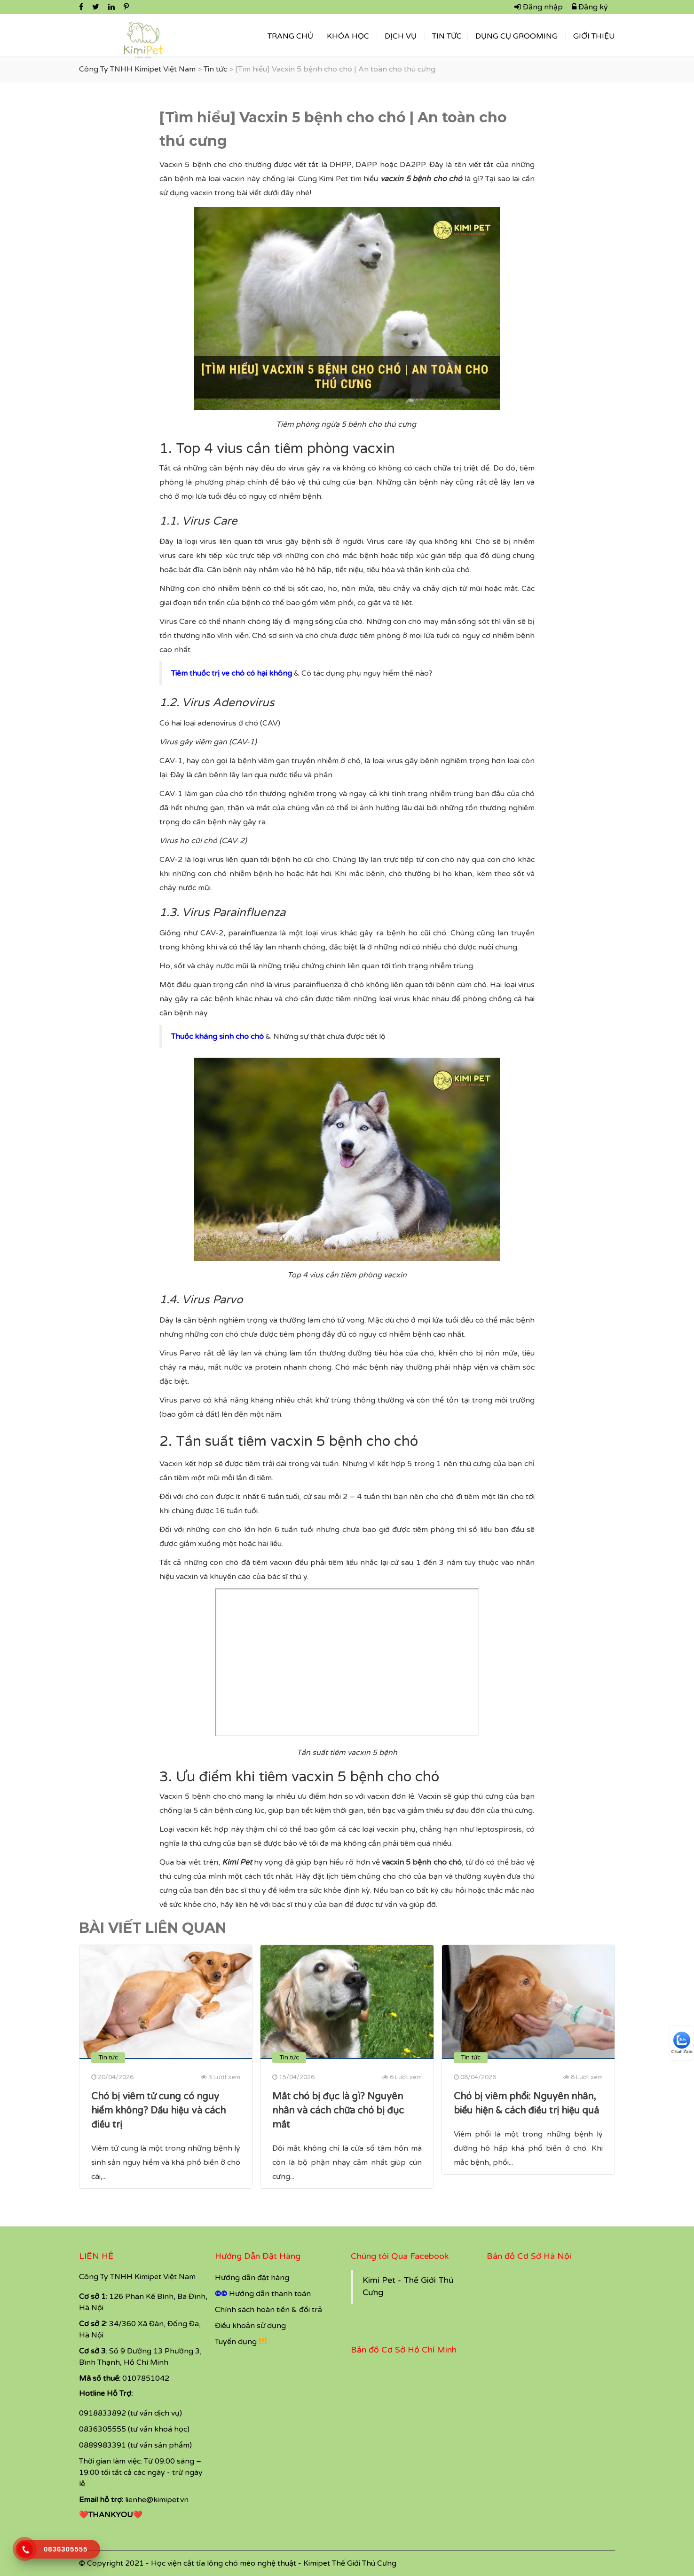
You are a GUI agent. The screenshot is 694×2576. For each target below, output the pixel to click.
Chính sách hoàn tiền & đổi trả (268, 2309)
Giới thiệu (594, 36)
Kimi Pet (237, 1862)
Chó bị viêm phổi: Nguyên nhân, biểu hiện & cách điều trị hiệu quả (526, 2103)
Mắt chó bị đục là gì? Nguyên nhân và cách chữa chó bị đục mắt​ (338, 2110)
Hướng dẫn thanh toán (270, 2293)
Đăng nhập (538, 7)
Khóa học (348, 36)
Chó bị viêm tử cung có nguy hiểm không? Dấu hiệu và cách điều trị (158, 2110)
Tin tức (447, 36)
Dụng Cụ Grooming (516, 36)
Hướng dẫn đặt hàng (252, 2277)
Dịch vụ (401, 36)
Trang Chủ (290, 36)
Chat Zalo (681, 2043)
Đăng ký (590, 7)
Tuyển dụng (236, 2341)
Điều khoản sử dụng (250, 2325)
